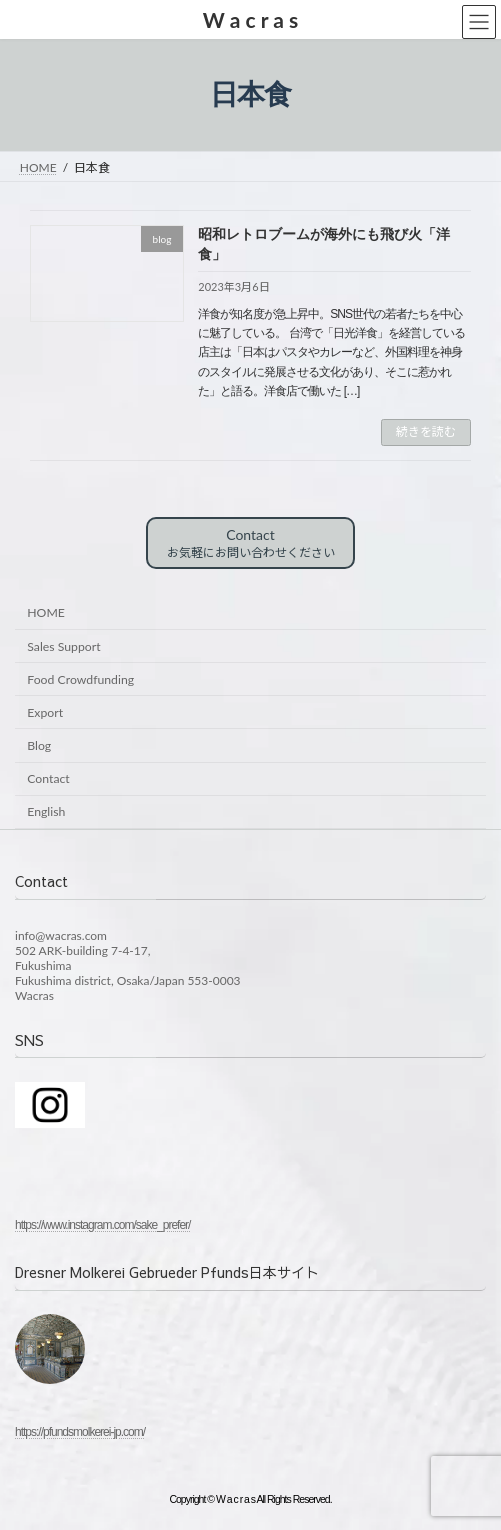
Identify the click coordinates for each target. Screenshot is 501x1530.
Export (45, 712)
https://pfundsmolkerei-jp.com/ (80, 1432)
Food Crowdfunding (80, 679)
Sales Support (63, 646)
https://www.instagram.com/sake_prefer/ (102, 1224)
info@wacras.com (61, 934)
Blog (39, 745)
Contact (251, 543)
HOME (46, 612)
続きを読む (426, 431)
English (46, 811)
